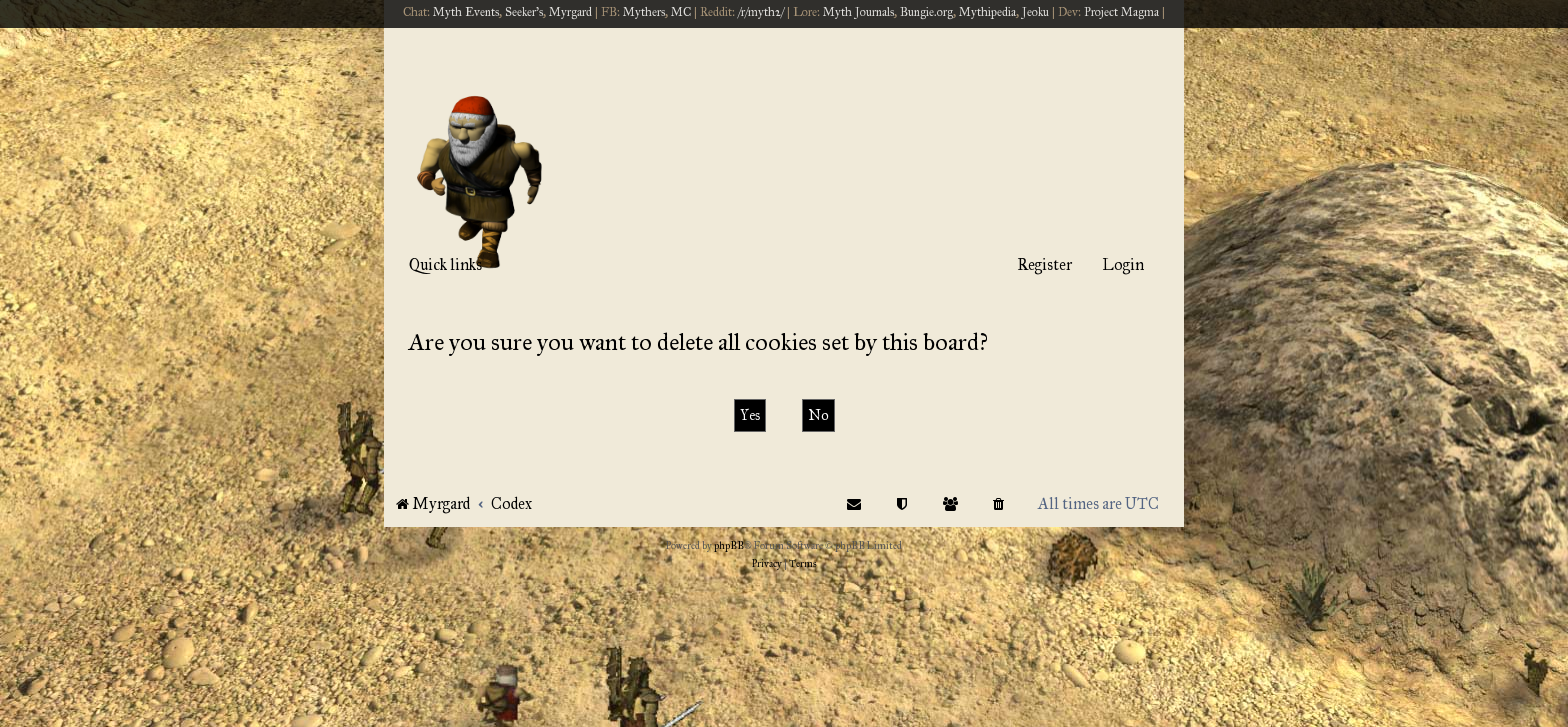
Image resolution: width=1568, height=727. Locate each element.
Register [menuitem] (1044, 264)
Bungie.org (926, 12)
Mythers (644, 12)
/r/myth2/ (761, 12)
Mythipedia (987, 12)
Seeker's (524, 12)
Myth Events (466, 12)
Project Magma (1121, 12)
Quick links (445, 264)
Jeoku (1035, 12)
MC (681, 12)
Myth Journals (858, 12)
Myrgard (570, 12)
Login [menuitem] (1123, 264)
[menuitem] (999, 503)
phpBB (729, 546)
